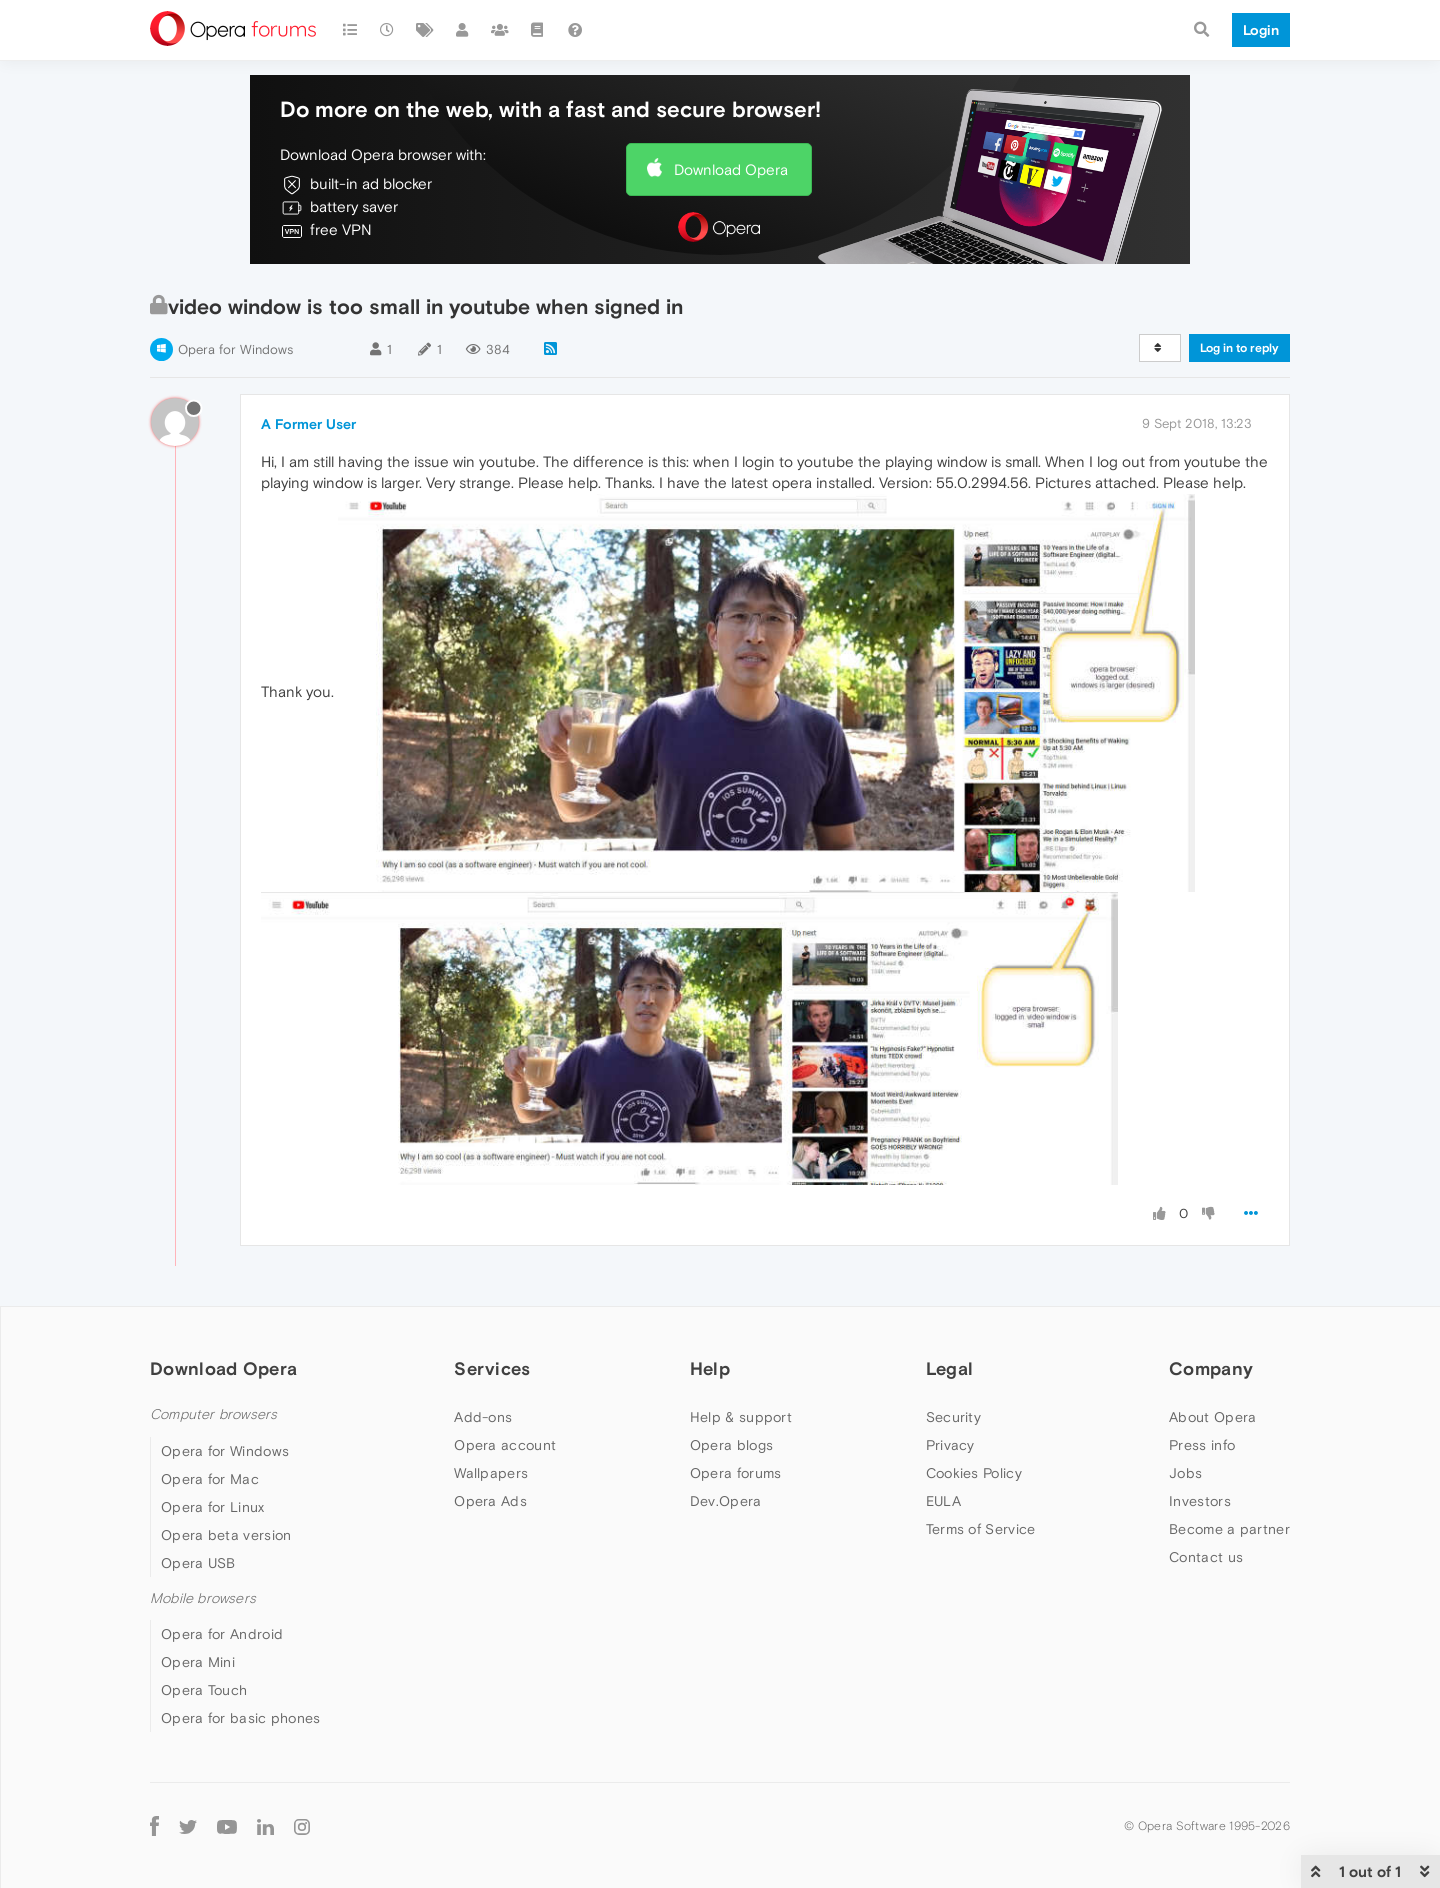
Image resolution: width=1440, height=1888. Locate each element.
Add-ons (483, 1417)
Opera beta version (226, 1535)
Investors (1200, 1501)
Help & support (741, 1417)
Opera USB (198, 1563)
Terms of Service (981, 1529)
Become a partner (1229, 1529)
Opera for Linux (213, 1507)
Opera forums (736, 1473)
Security (953, 1417)
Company (1211, 1368)
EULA (943, 1501)
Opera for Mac (210, 1479)
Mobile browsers (203, 1598)
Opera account (505, 1445)
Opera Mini (198, 1662)
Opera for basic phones (241, 1718)
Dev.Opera (726, 1501)
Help (710, 1368)
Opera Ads (490, 1501)
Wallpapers (491, 1473)
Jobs (1185, 1473)
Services (492, 1368)
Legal (950, 1368)
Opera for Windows (235, 349)
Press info (1202, 1445)
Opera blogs (731, 1445)
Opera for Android (222, 1634)
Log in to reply (1239, 348)
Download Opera (731, 169)
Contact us (1206, 1557)
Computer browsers (213, 1414)
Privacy (950, 1445)
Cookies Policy (974, 1473)
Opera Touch (204, 1690)
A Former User (308, 424)
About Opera (1212, 1417)
